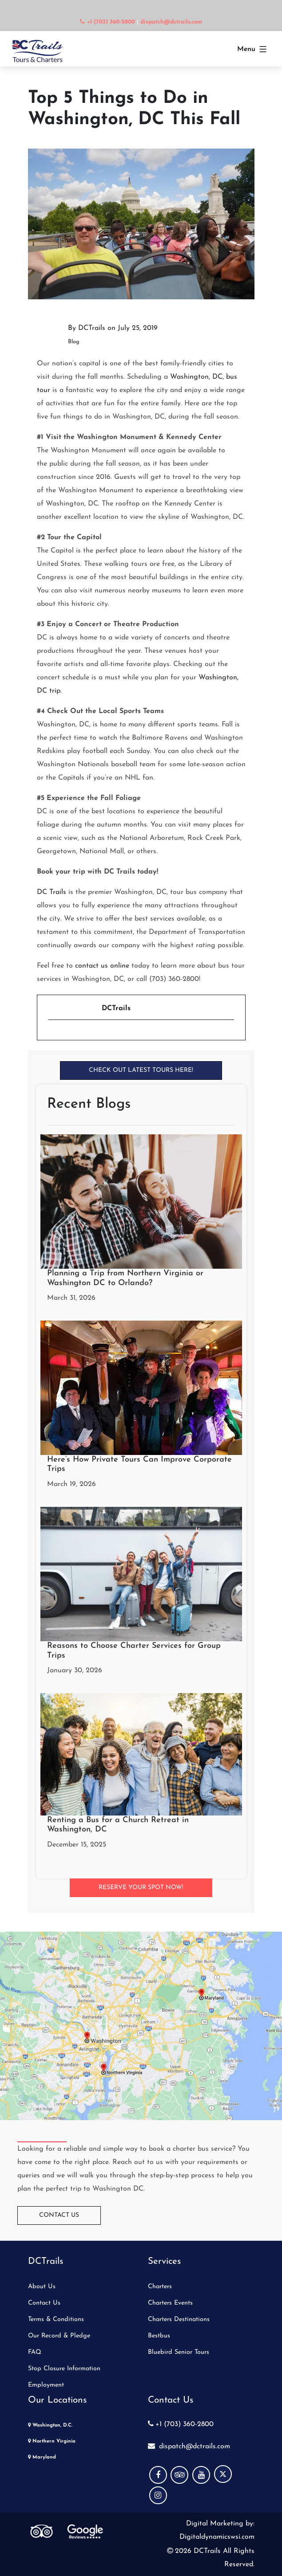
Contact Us (59, 2215)
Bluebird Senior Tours (178, 2352)
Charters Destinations (179, 2319)
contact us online (102, 965)
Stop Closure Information (64, 2368)
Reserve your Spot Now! (141, 1887)
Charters (160, 2286)
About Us (42, 2286)
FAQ (34, 2352)
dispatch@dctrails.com (189, 2446)
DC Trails (51, 892)
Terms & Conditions (56, 2319)
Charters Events (170, 2303)
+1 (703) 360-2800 (181, 2424)
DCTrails (91, 328)
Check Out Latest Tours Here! (141, 1070)
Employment (46, 2385)
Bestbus (159, 2336)
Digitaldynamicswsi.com (216, 2537)
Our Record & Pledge (59, 2336)
